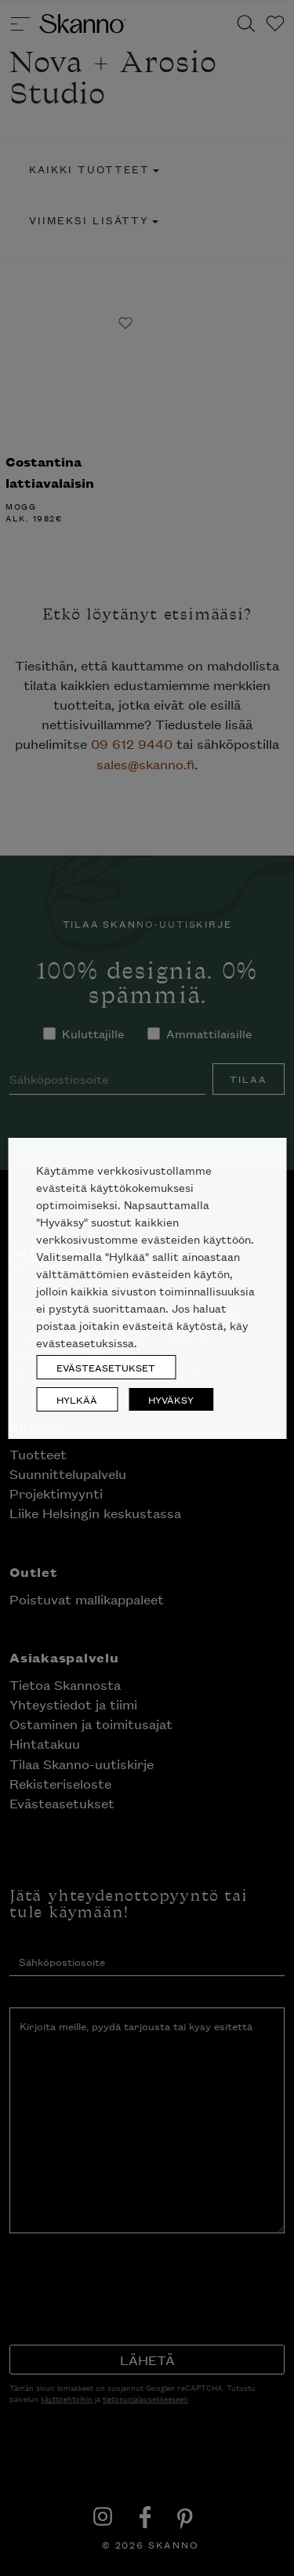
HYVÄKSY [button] (171, 1399)
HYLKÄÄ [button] (76, 1399)
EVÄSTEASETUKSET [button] (105, 1367)
